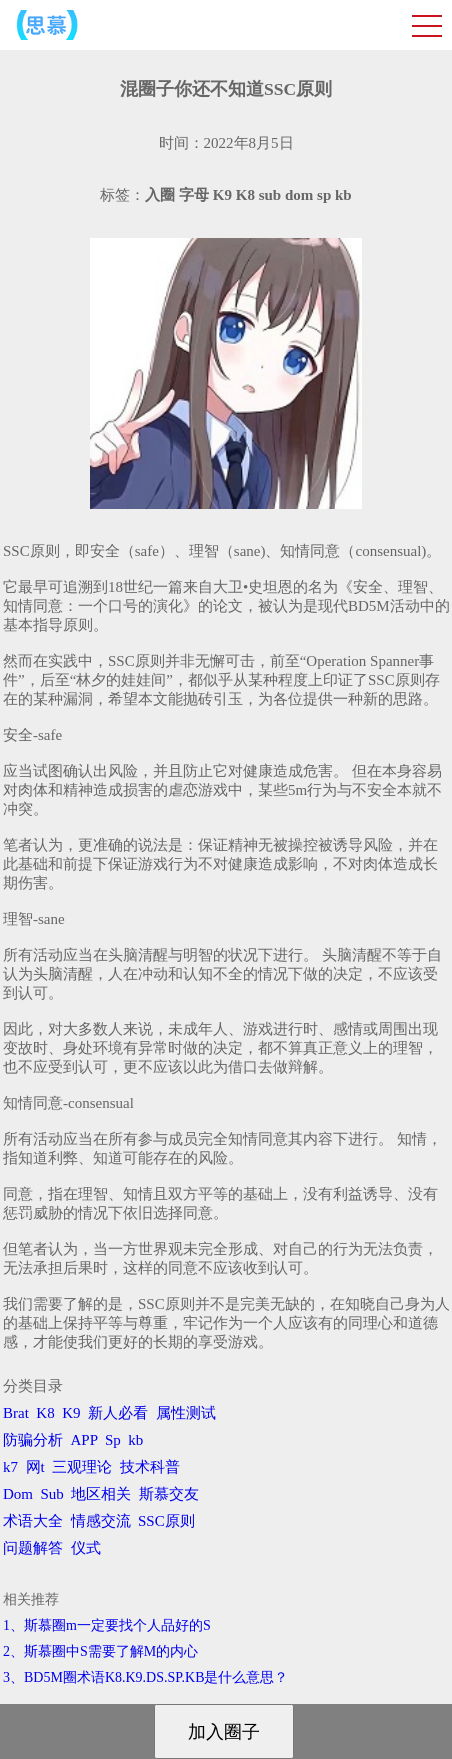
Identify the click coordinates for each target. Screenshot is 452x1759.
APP (84, 1440)
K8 (45, 1413)
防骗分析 (33, 1440)
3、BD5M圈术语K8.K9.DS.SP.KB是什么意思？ (145, 1677)
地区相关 (101, 1494)
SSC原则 (166, 1521)
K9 (71, 1413)
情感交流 (101, 1521)
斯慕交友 (169, 1494)
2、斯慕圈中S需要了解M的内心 (100, 1651)
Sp (113, 1440)
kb (135, 1440)
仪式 (86, 1548)
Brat (16, 1413)
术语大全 (33, 1521)
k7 (10, 1467)
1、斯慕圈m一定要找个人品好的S (107, 1625)
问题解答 (33, 1548)
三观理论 (82, 1467)
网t (35, 1467)
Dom (18, 1494)
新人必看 (118, 1413)
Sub (52, 1494)
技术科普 (150, 1467)
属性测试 (186, 1413)
